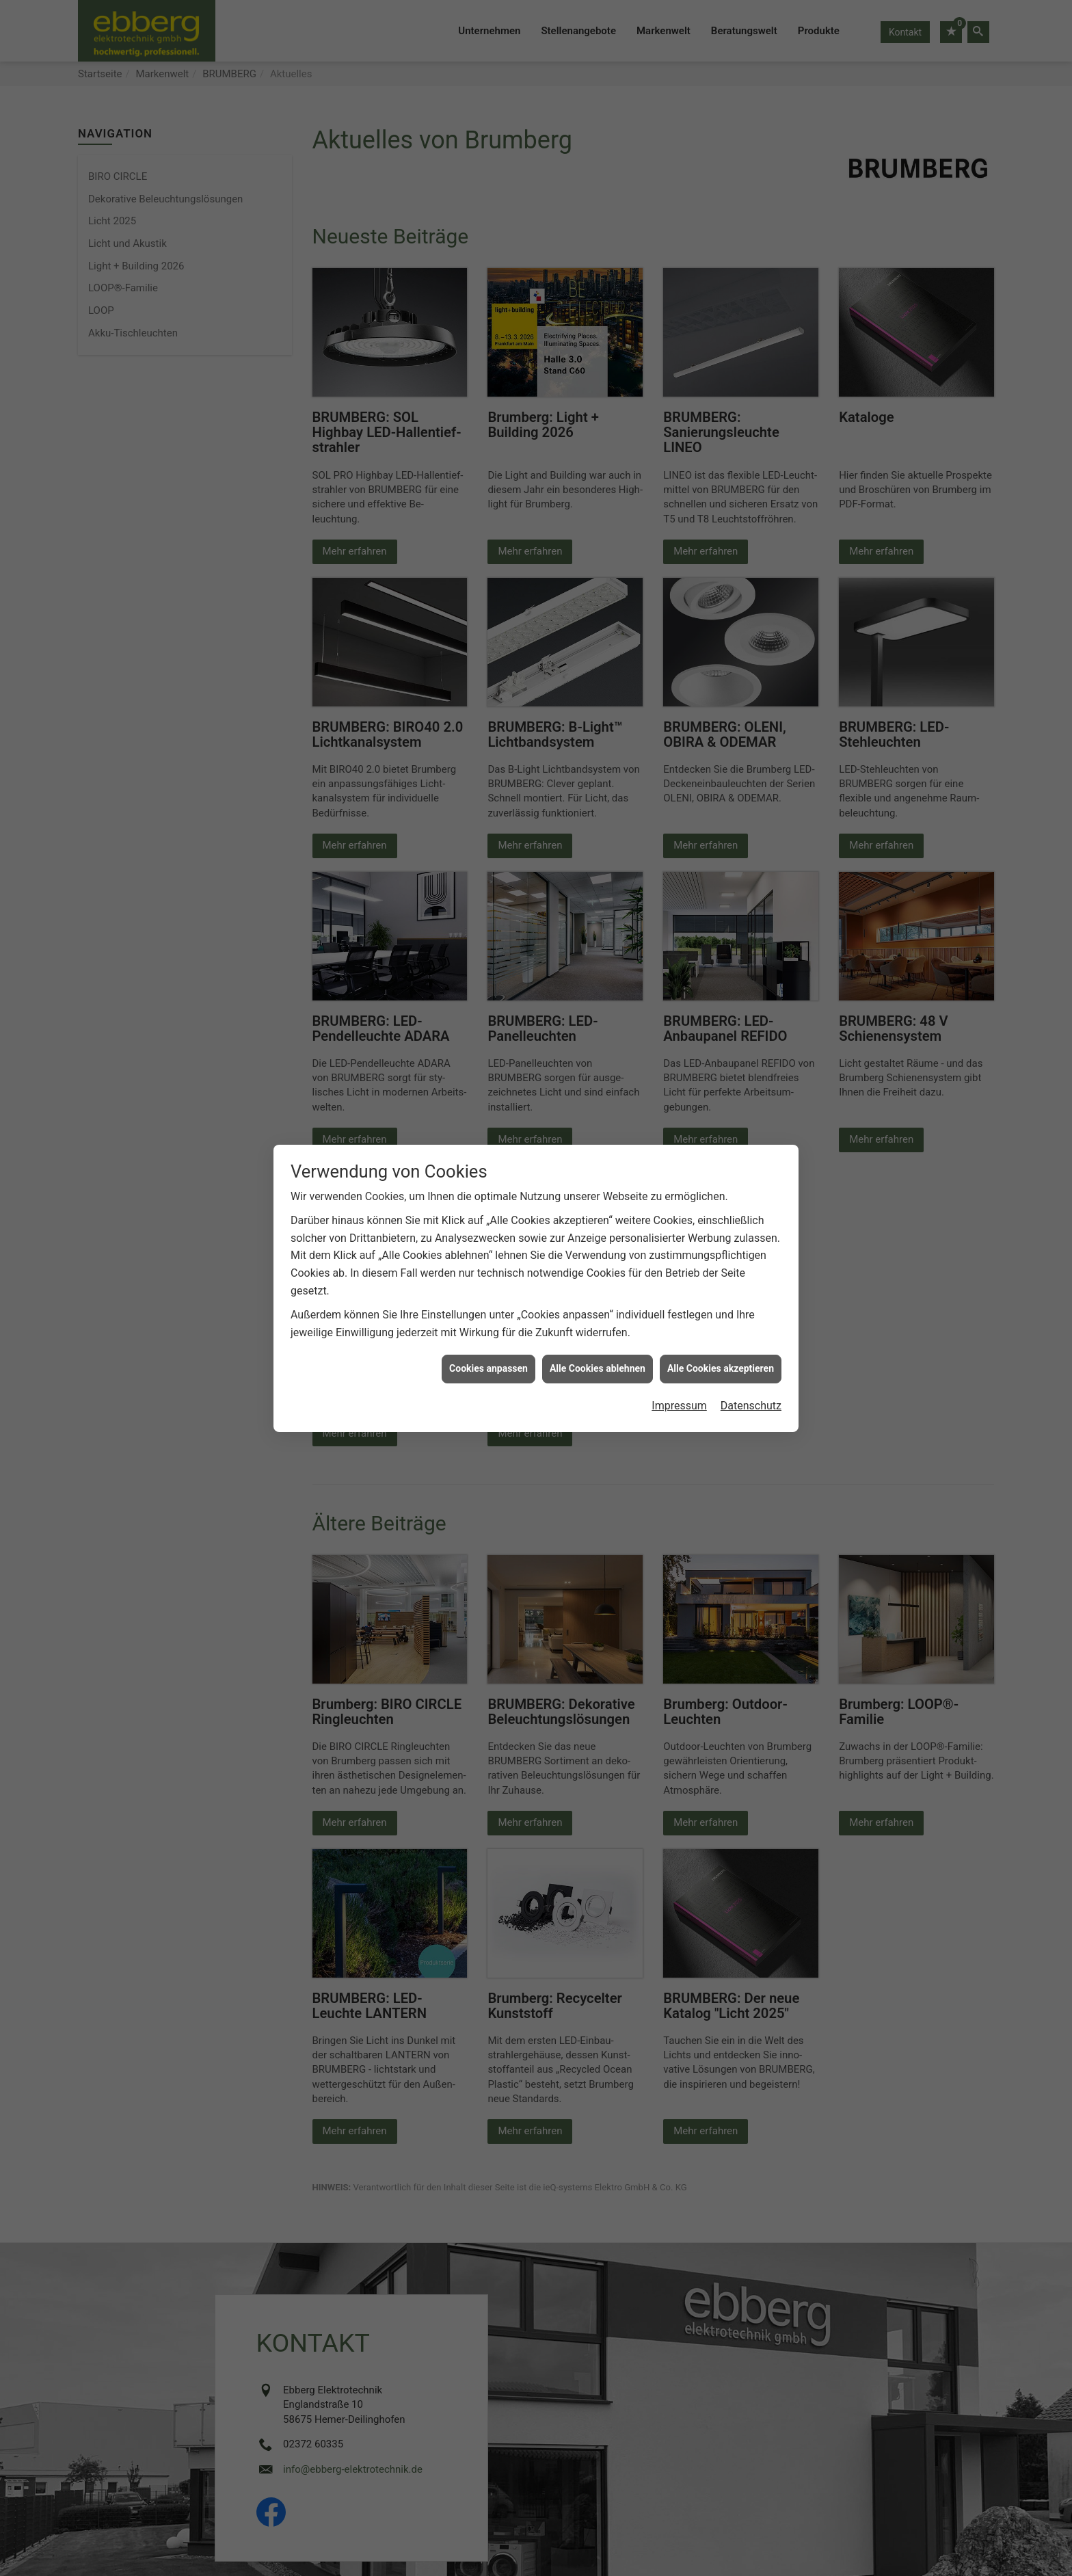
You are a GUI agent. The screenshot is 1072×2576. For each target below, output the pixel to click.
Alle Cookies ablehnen (597, 1368)
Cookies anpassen (488, 1368)
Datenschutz (751, 1405)
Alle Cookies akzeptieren (720, 1368)
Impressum (679, 1405)
